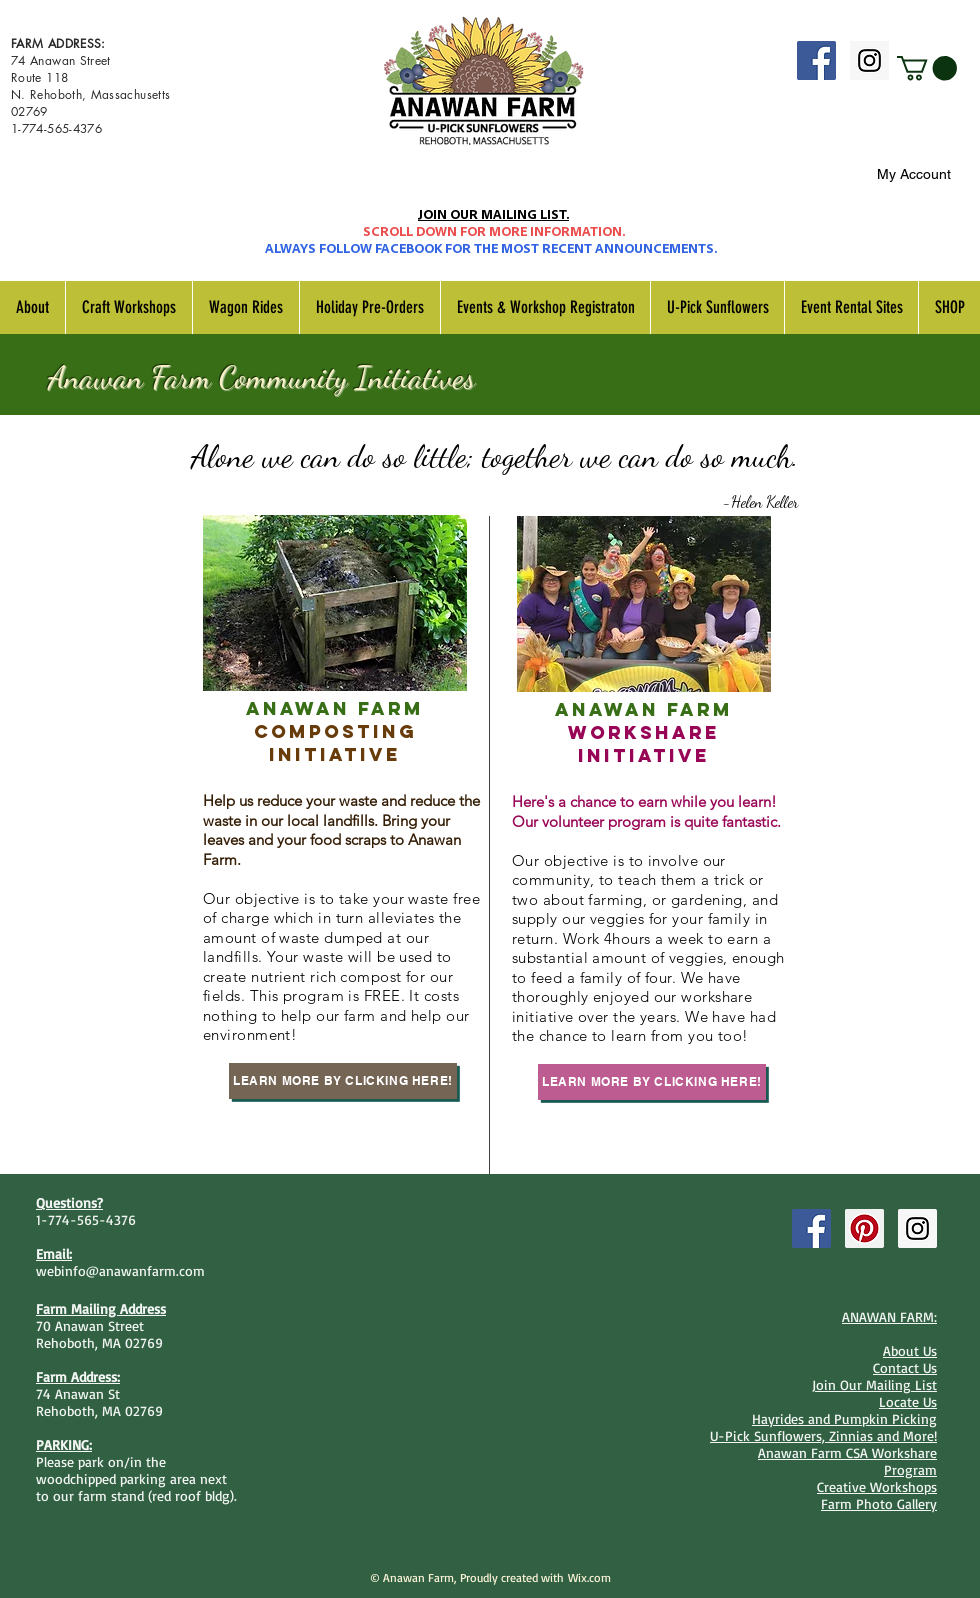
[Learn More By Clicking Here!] (343, 1081)
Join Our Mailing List (874, 1384)
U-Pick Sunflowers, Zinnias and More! (823, 1435)
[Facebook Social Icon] (816, 60)
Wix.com (589, 1577)
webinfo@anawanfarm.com (120, 1270)
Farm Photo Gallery (879, 1503)
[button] (927, 68)
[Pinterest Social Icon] (864, 1228)
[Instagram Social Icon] (869, 60)
